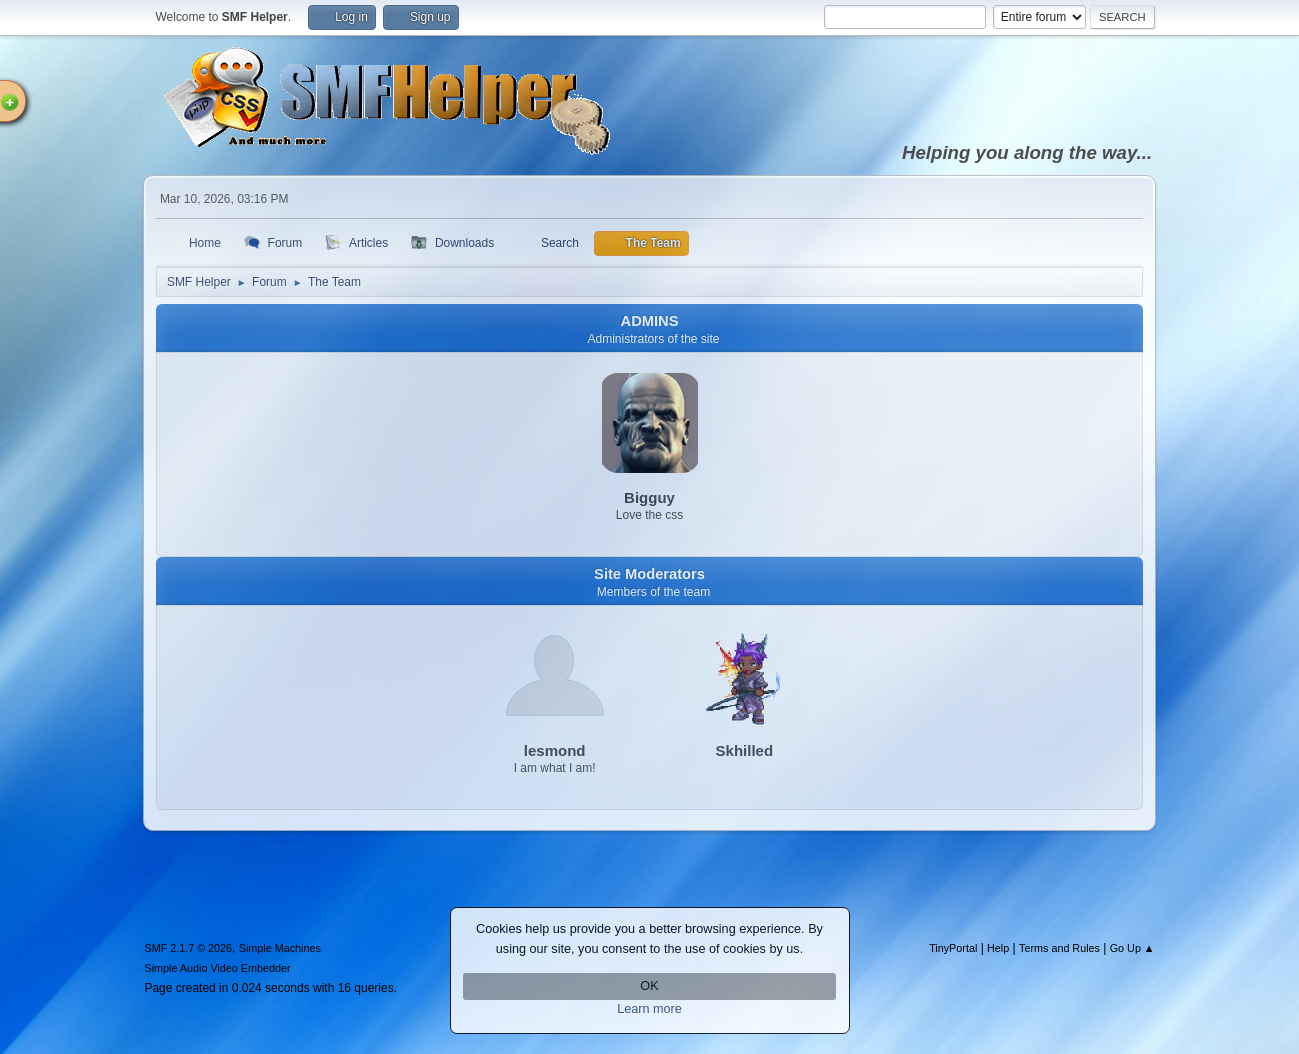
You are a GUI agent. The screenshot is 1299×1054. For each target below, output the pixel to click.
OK (649, 986)
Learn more (649, 1009)
